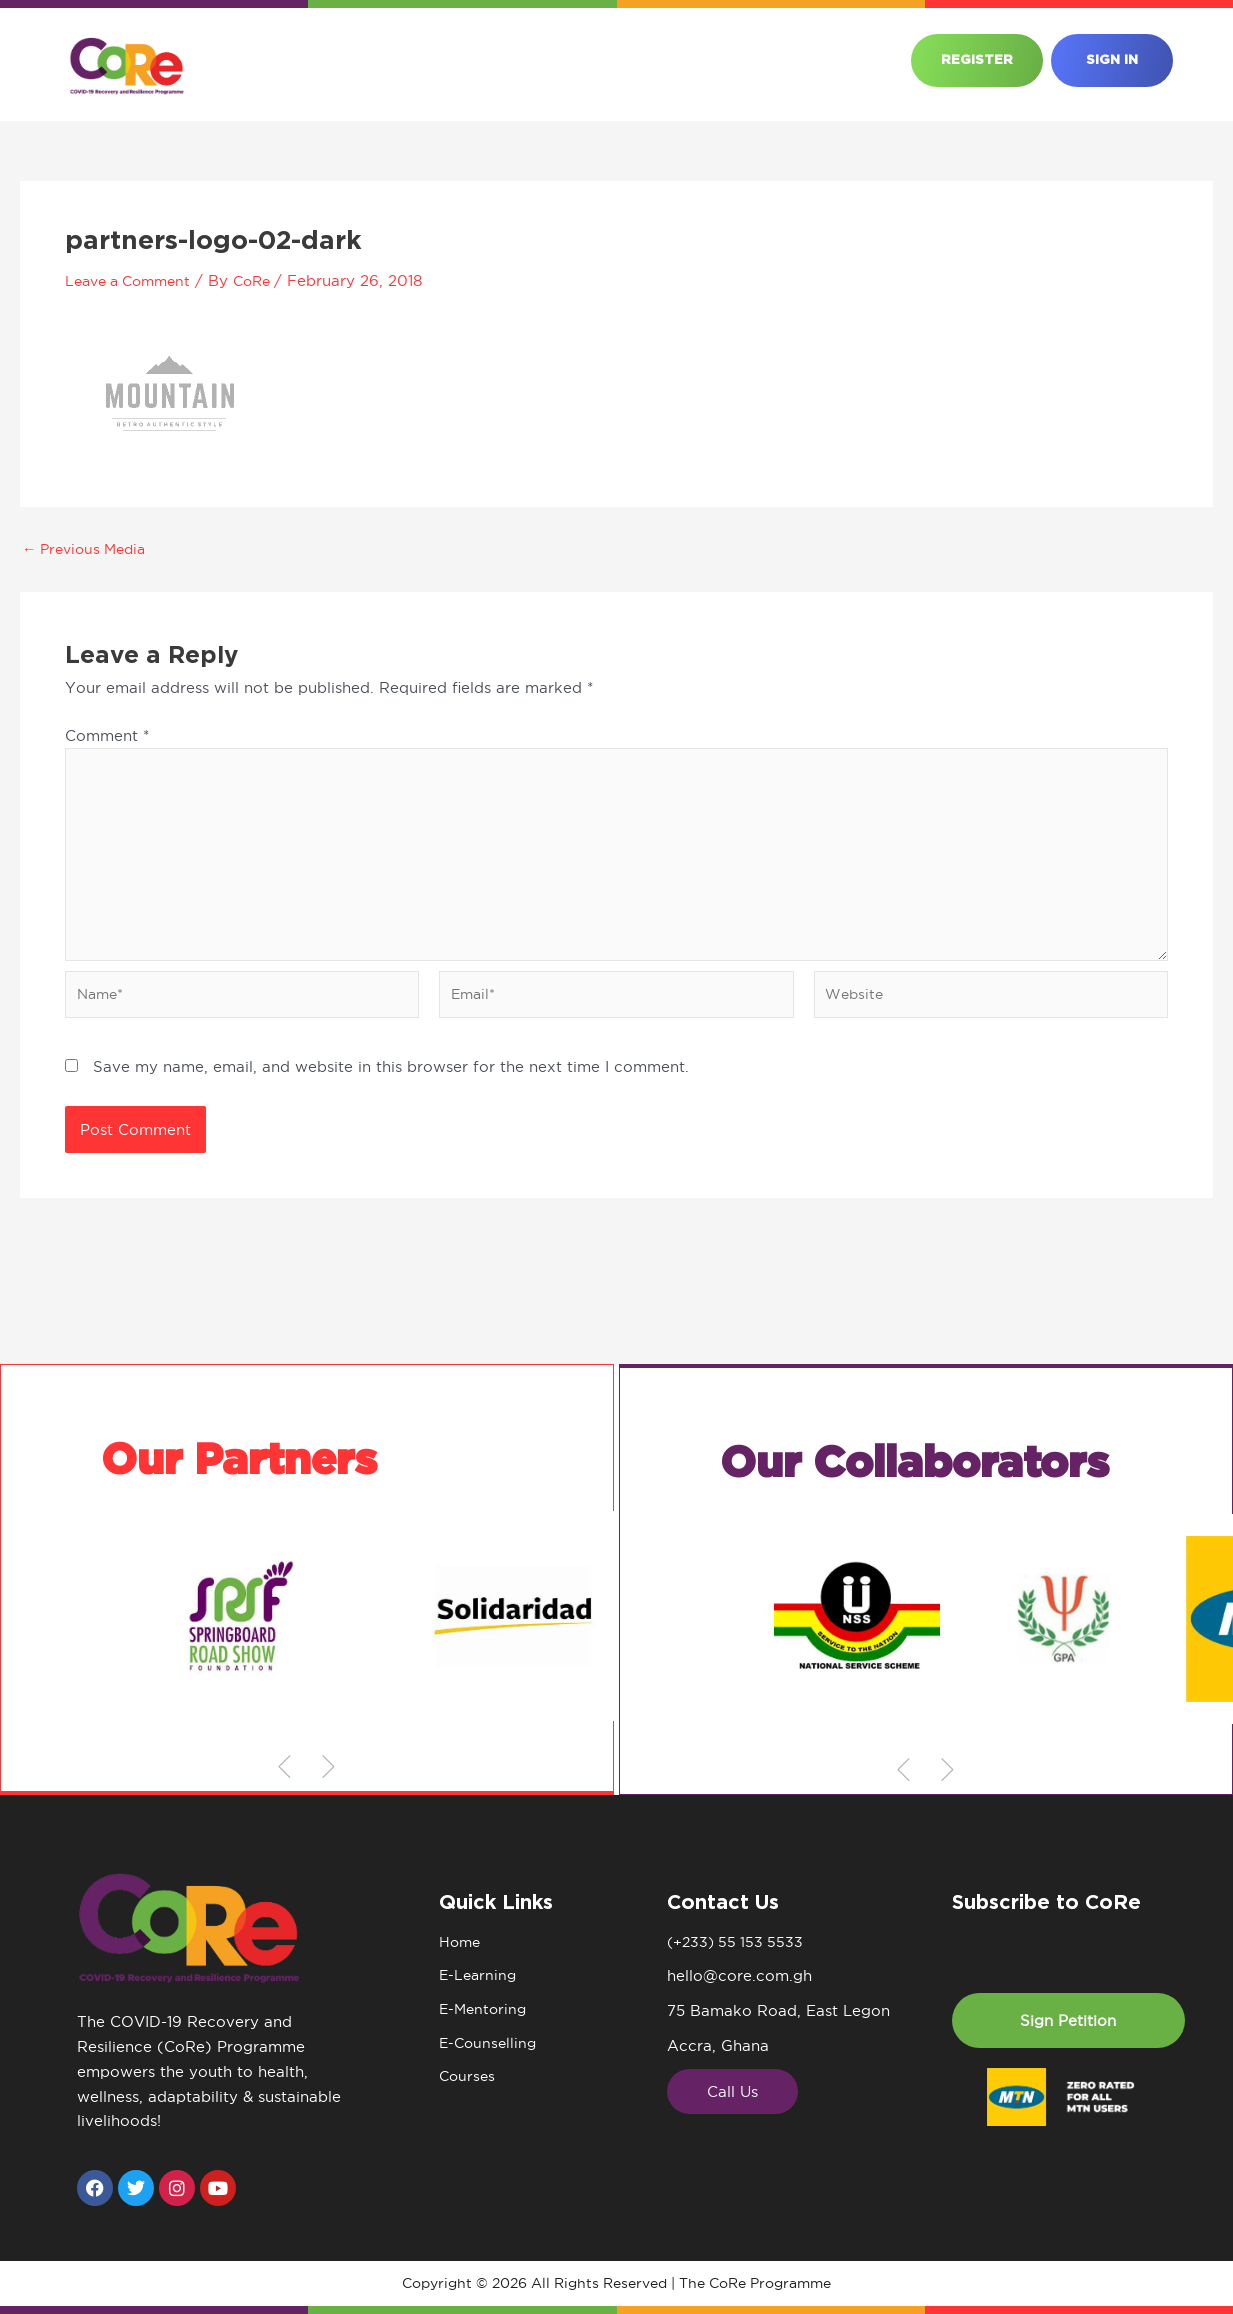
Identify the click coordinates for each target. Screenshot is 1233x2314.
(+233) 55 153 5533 (738, 1942)
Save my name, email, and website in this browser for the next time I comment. (391, 1077)
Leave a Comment (133, 280)
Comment (107, 735)
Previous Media (89, 548)
